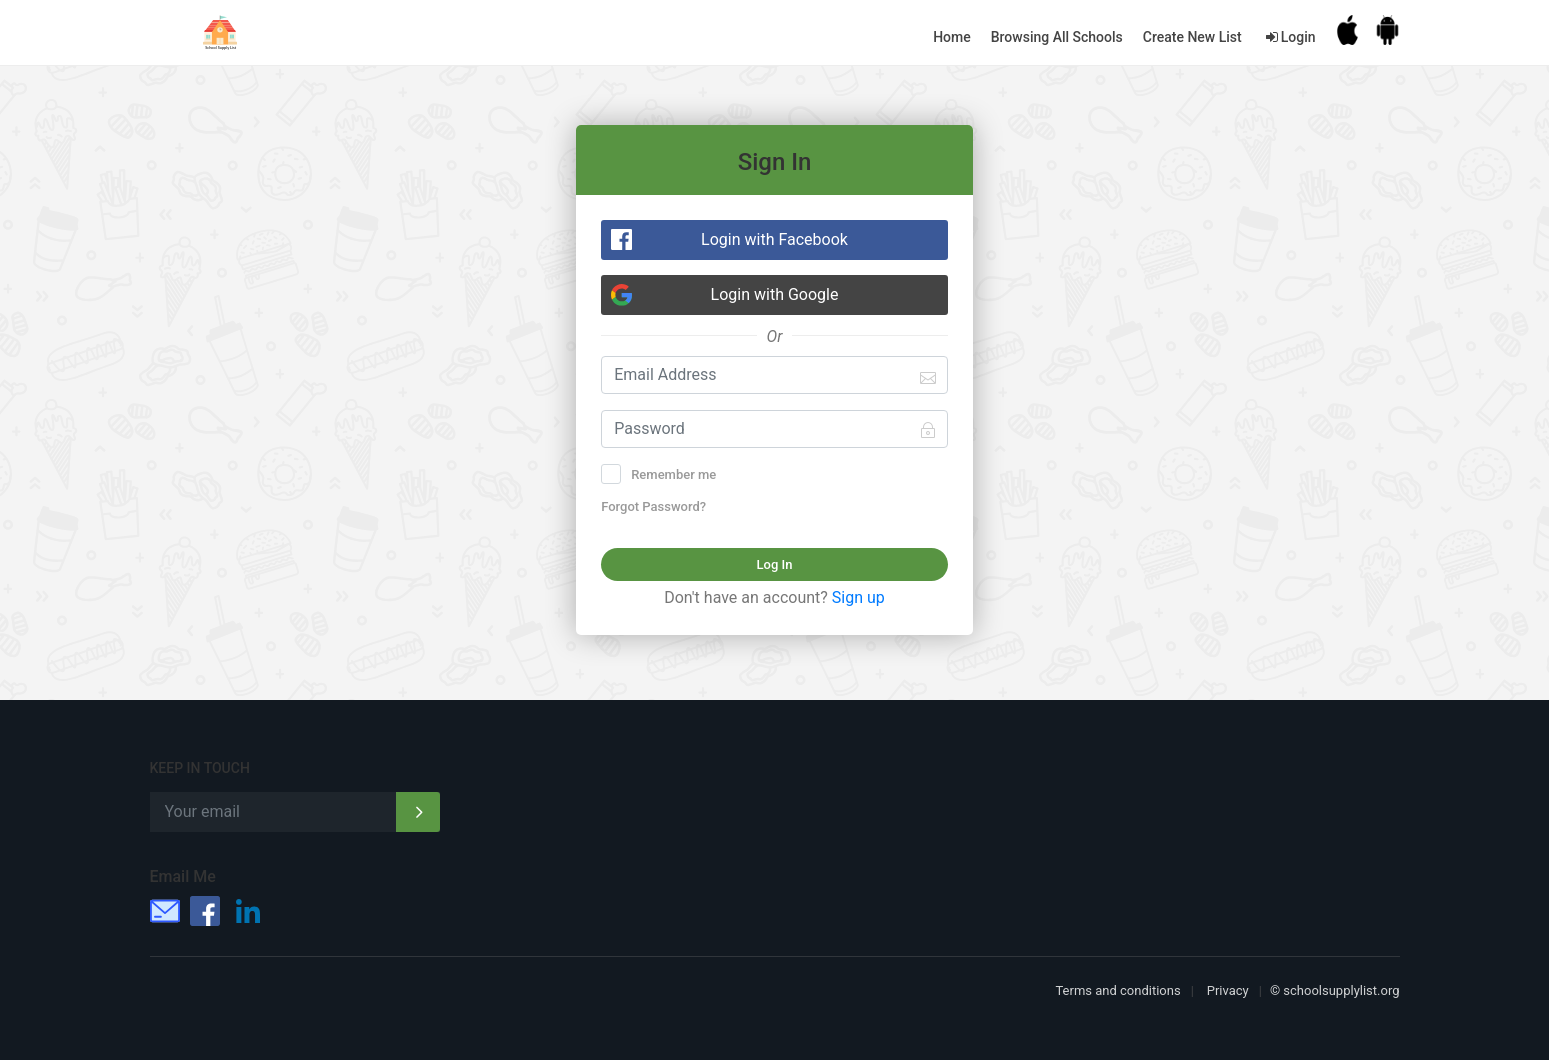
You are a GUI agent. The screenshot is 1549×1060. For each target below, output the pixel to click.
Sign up (858, 597)
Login (1289, 37)
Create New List (1192, 37)
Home (952, 37)
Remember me (665, 474)
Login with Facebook (774, 239)
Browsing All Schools (1057, 37)
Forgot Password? (653, 506)
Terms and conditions (1117, 990)
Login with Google (775, 294)
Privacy (1228, 990)
